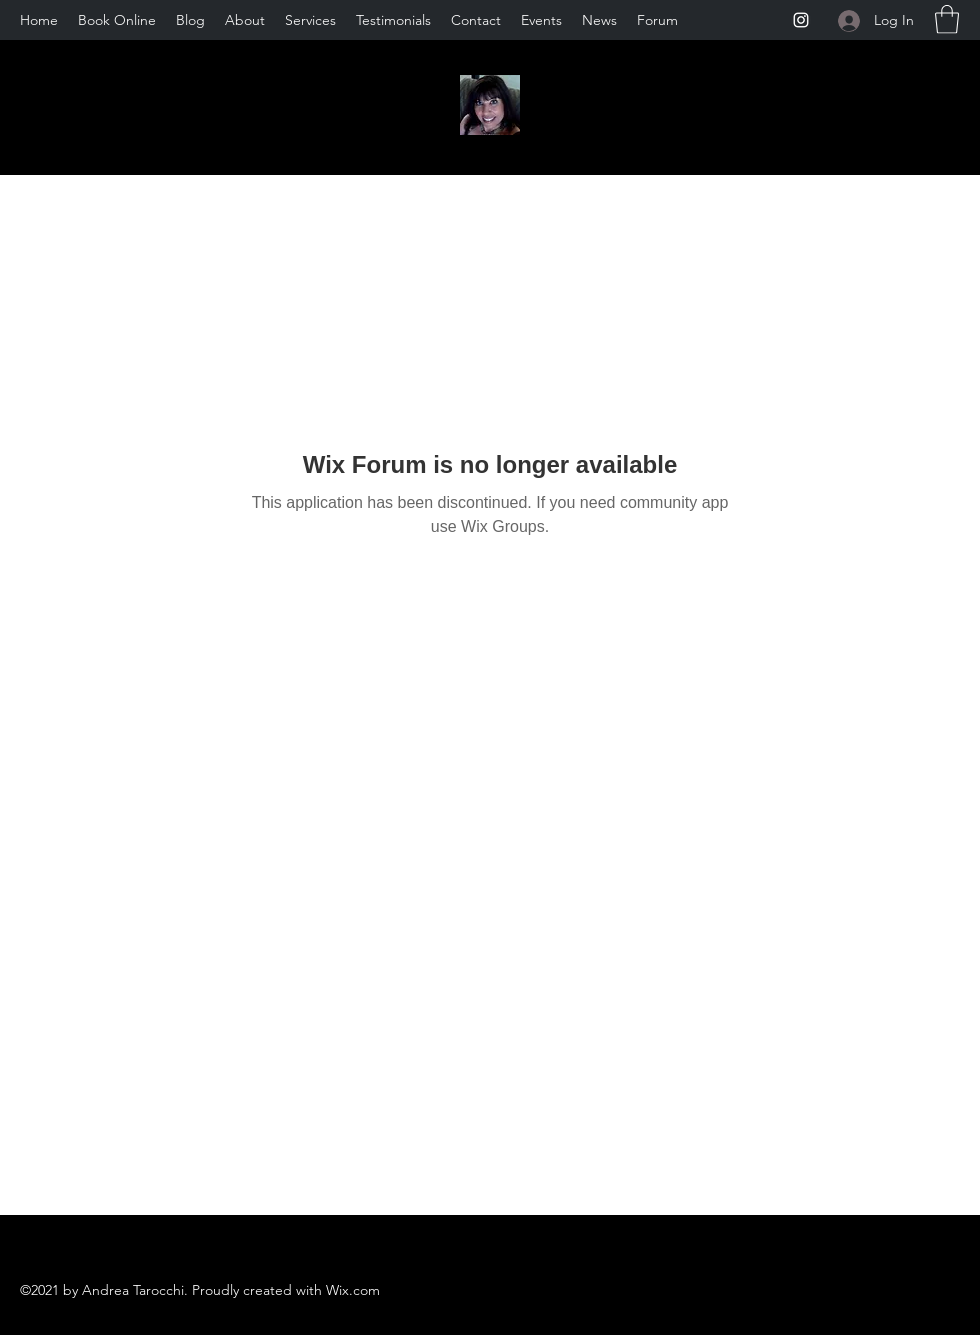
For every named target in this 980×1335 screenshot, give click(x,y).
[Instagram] (801, 20)
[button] (947, 19)
